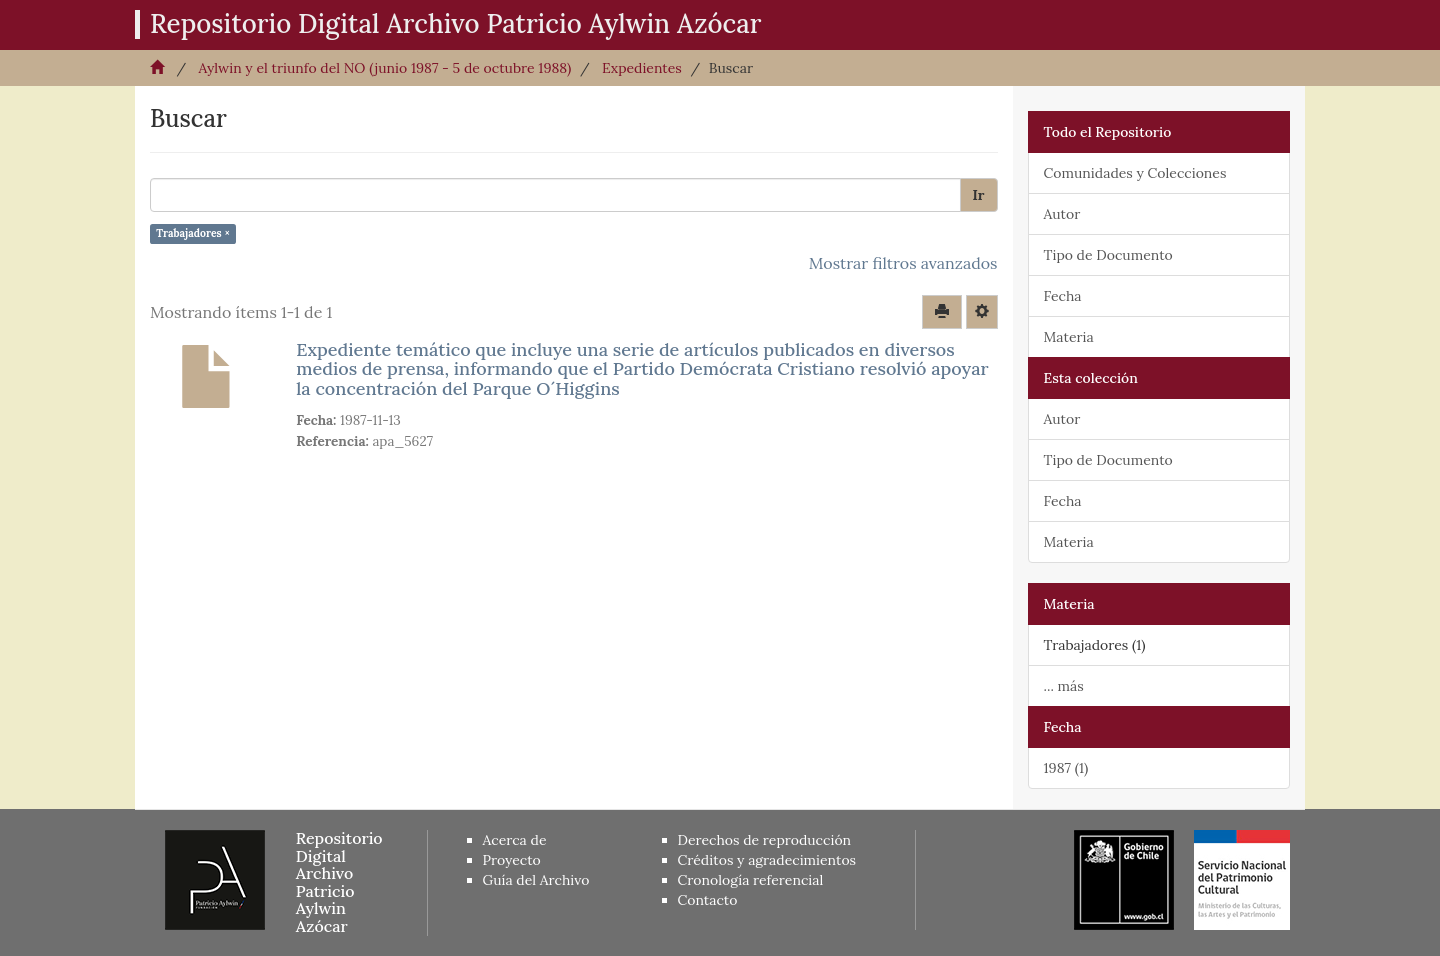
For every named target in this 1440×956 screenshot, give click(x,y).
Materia (1069, 337)
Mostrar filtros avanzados (903, 263)
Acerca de (515, 840)
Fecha (1063, 296)
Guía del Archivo (536, 880)
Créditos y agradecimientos (767, 860)
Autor (1062, 214)
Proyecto (512, 860)
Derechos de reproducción (765, 840)
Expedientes (642, 68)
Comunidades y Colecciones (1135, 173)
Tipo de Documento (1108, 255)
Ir (979, 195)
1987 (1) (1066, 768)
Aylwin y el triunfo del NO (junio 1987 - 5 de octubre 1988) (384, 68)
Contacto (708, 900)
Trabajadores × (193, 233)
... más (1064, 686)
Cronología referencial (751, 880)
